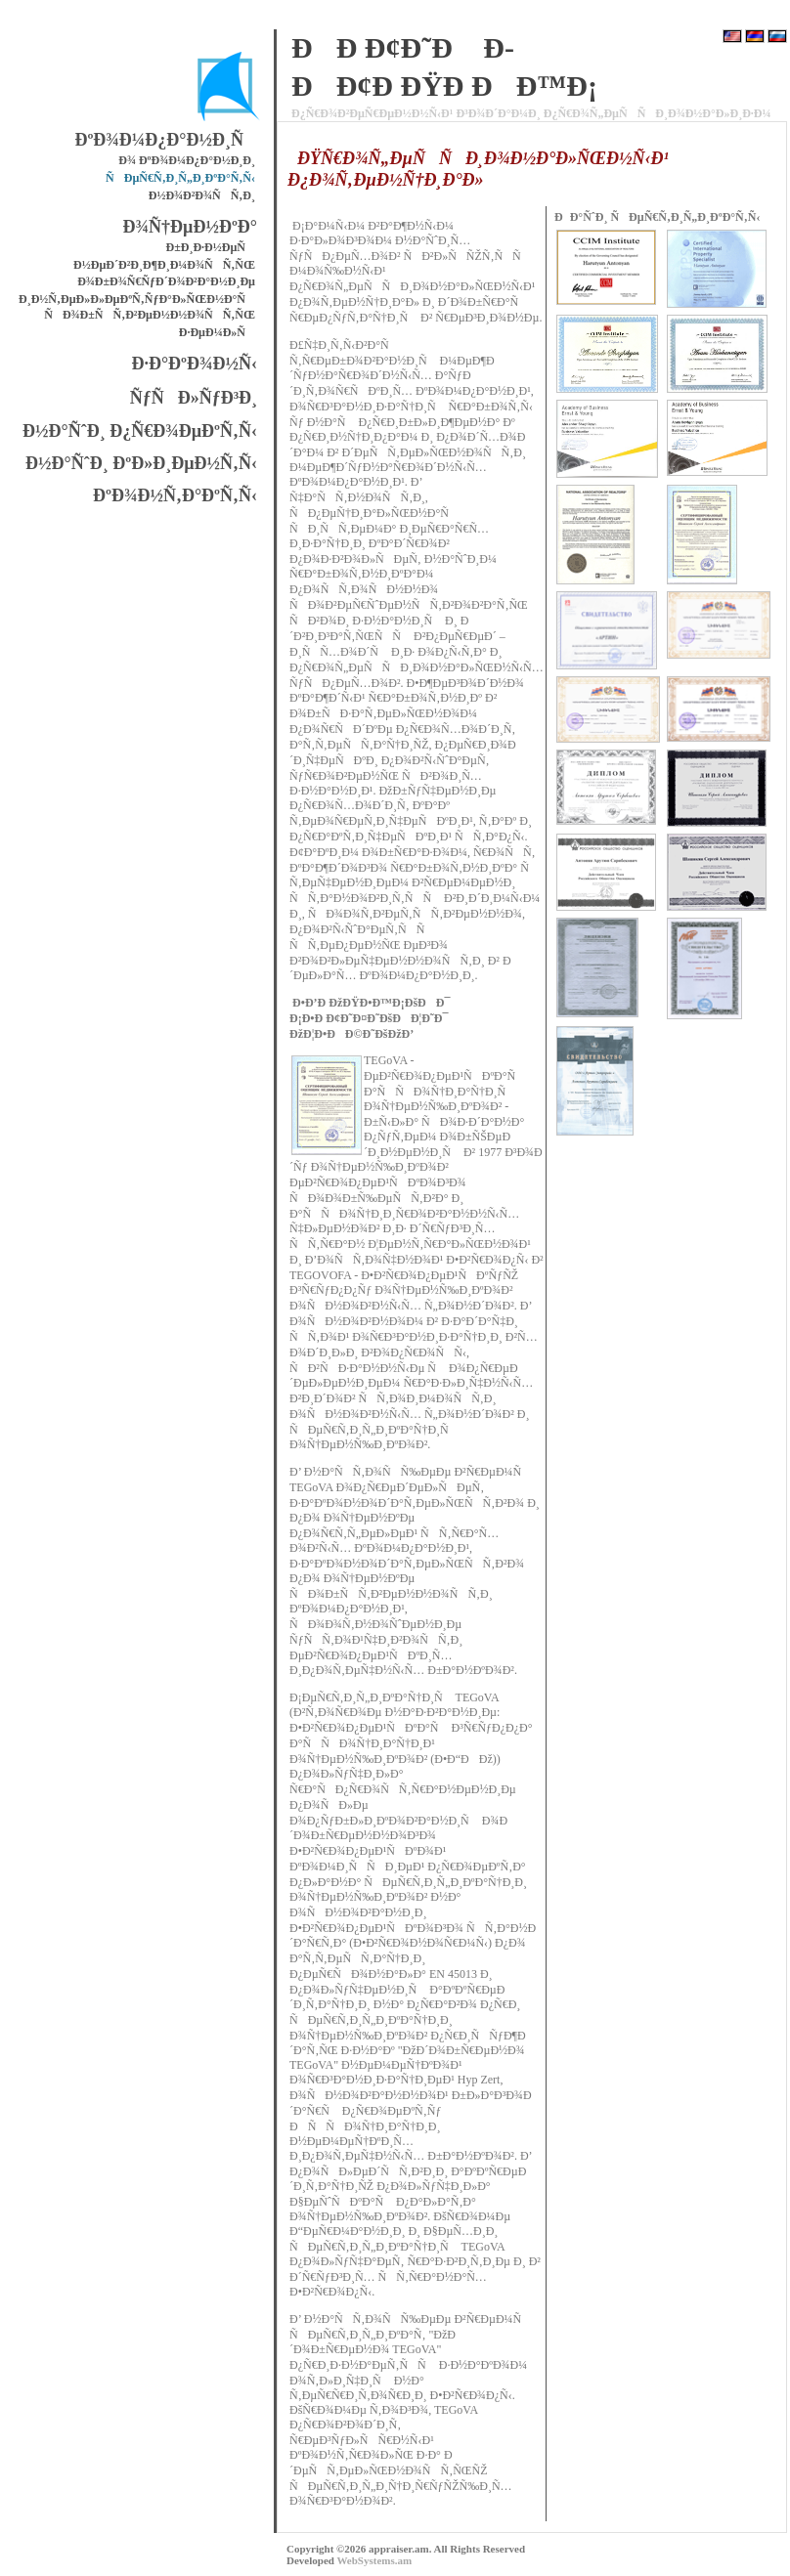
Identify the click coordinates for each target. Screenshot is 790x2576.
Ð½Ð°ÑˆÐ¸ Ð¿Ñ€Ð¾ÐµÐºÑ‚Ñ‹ (139, 431)
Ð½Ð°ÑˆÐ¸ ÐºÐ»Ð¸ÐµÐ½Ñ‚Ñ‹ (141, 463)
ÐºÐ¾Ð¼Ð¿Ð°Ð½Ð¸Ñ (165, 140)
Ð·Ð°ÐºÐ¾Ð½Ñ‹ (194, 363)
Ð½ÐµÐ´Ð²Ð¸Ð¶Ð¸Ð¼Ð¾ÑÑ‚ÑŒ (164, 265)
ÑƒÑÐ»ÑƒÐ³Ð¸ (193, 398)
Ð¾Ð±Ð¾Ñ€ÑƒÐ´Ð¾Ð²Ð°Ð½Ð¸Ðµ (166, 281)
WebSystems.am (374, 2560)
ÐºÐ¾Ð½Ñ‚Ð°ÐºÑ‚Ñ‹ (175, 495)
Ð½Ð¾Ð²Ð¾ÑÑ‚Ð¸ (202, 195)
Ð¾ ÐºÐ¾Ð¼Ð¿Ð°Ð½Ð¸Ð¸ (186, 160)
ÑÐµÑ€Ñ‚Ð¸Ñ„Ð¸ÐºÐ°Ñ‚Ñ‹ (180, 178)
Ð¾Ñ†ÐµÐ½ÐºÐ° (190, 226)
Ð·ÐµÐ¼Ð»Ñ (217, 332)
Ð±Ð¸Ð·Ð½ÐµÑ (211, 247)
